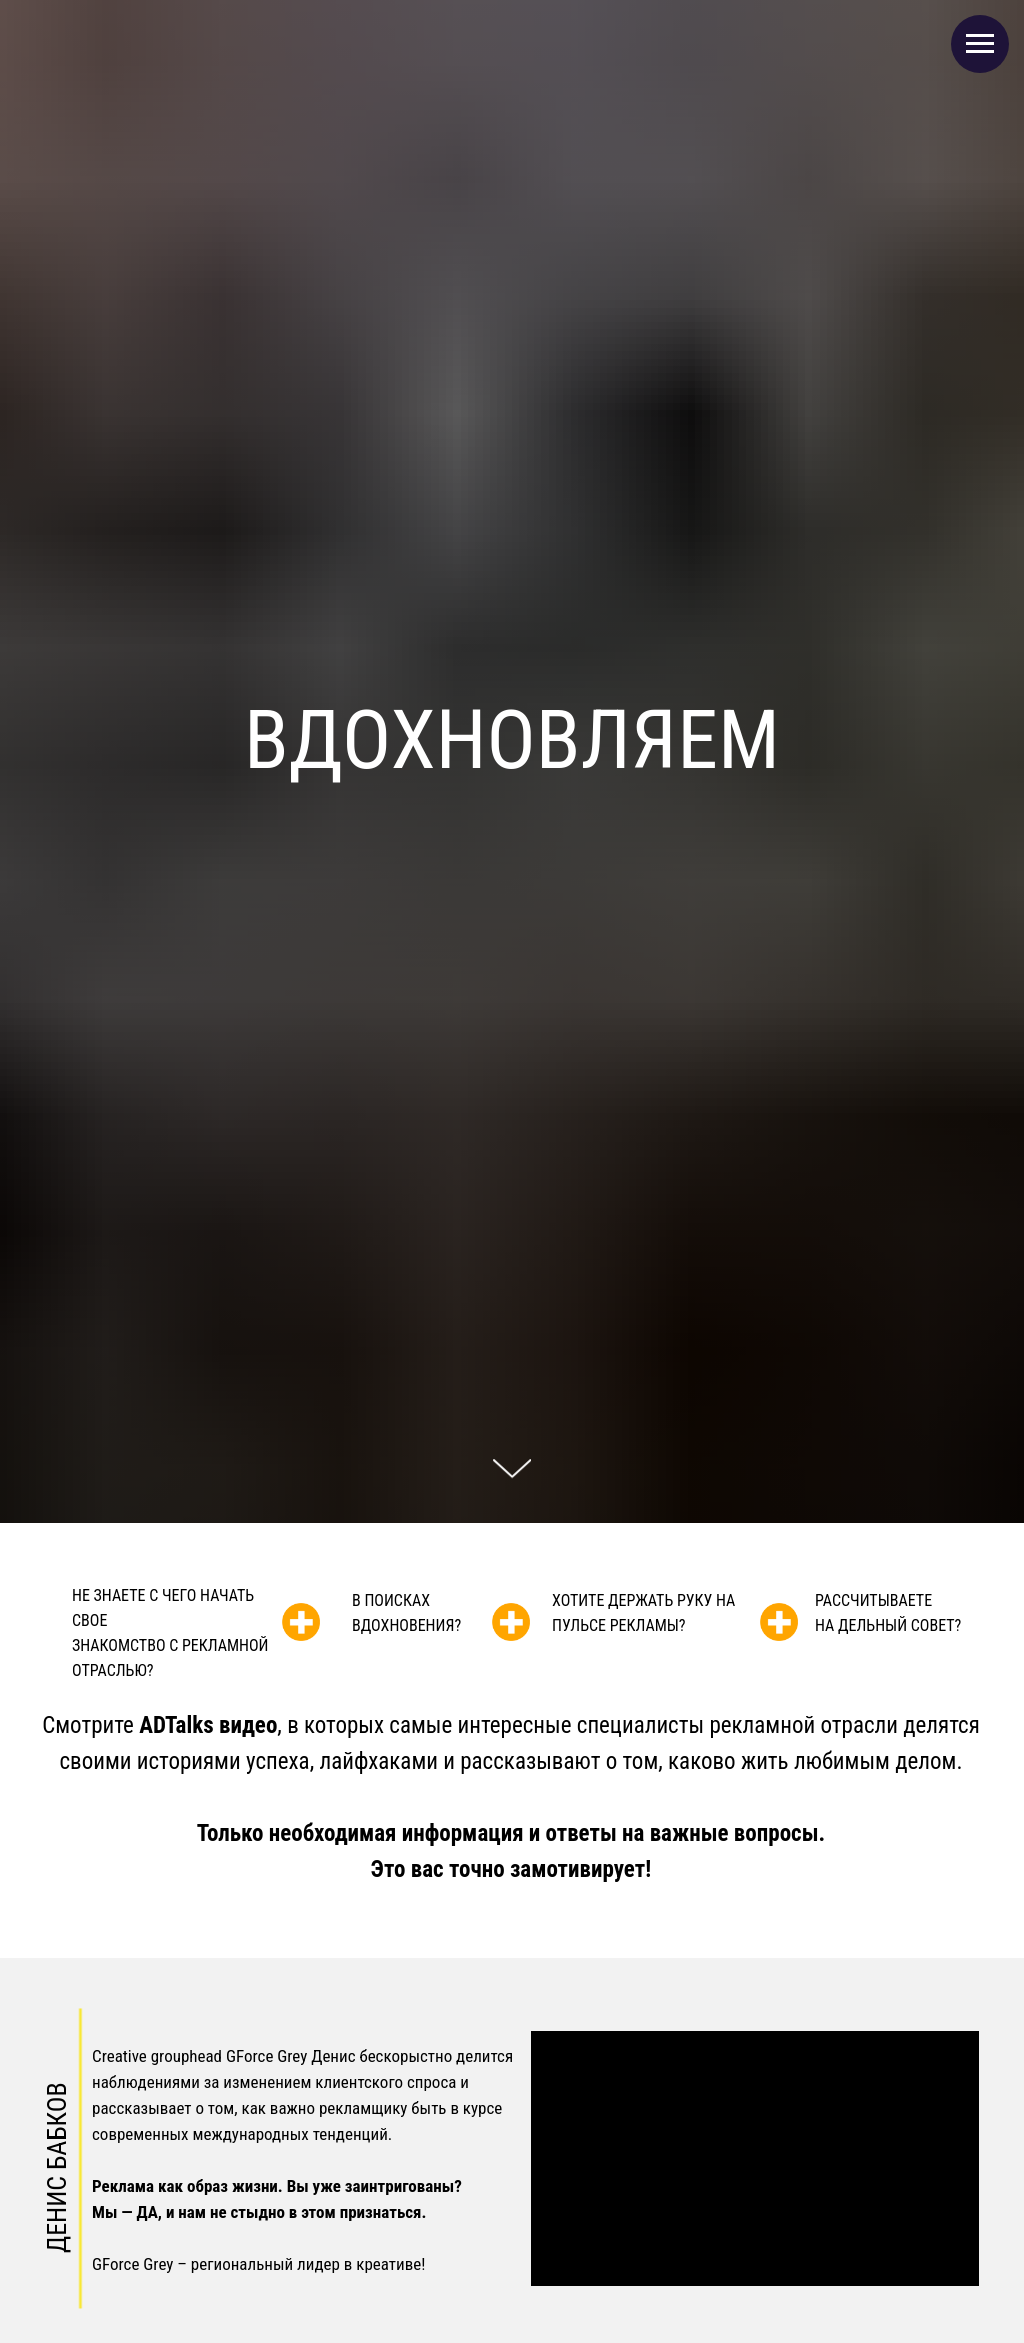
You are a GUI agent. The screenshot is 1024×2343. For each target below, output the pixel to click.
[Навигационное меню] (980, 44)
